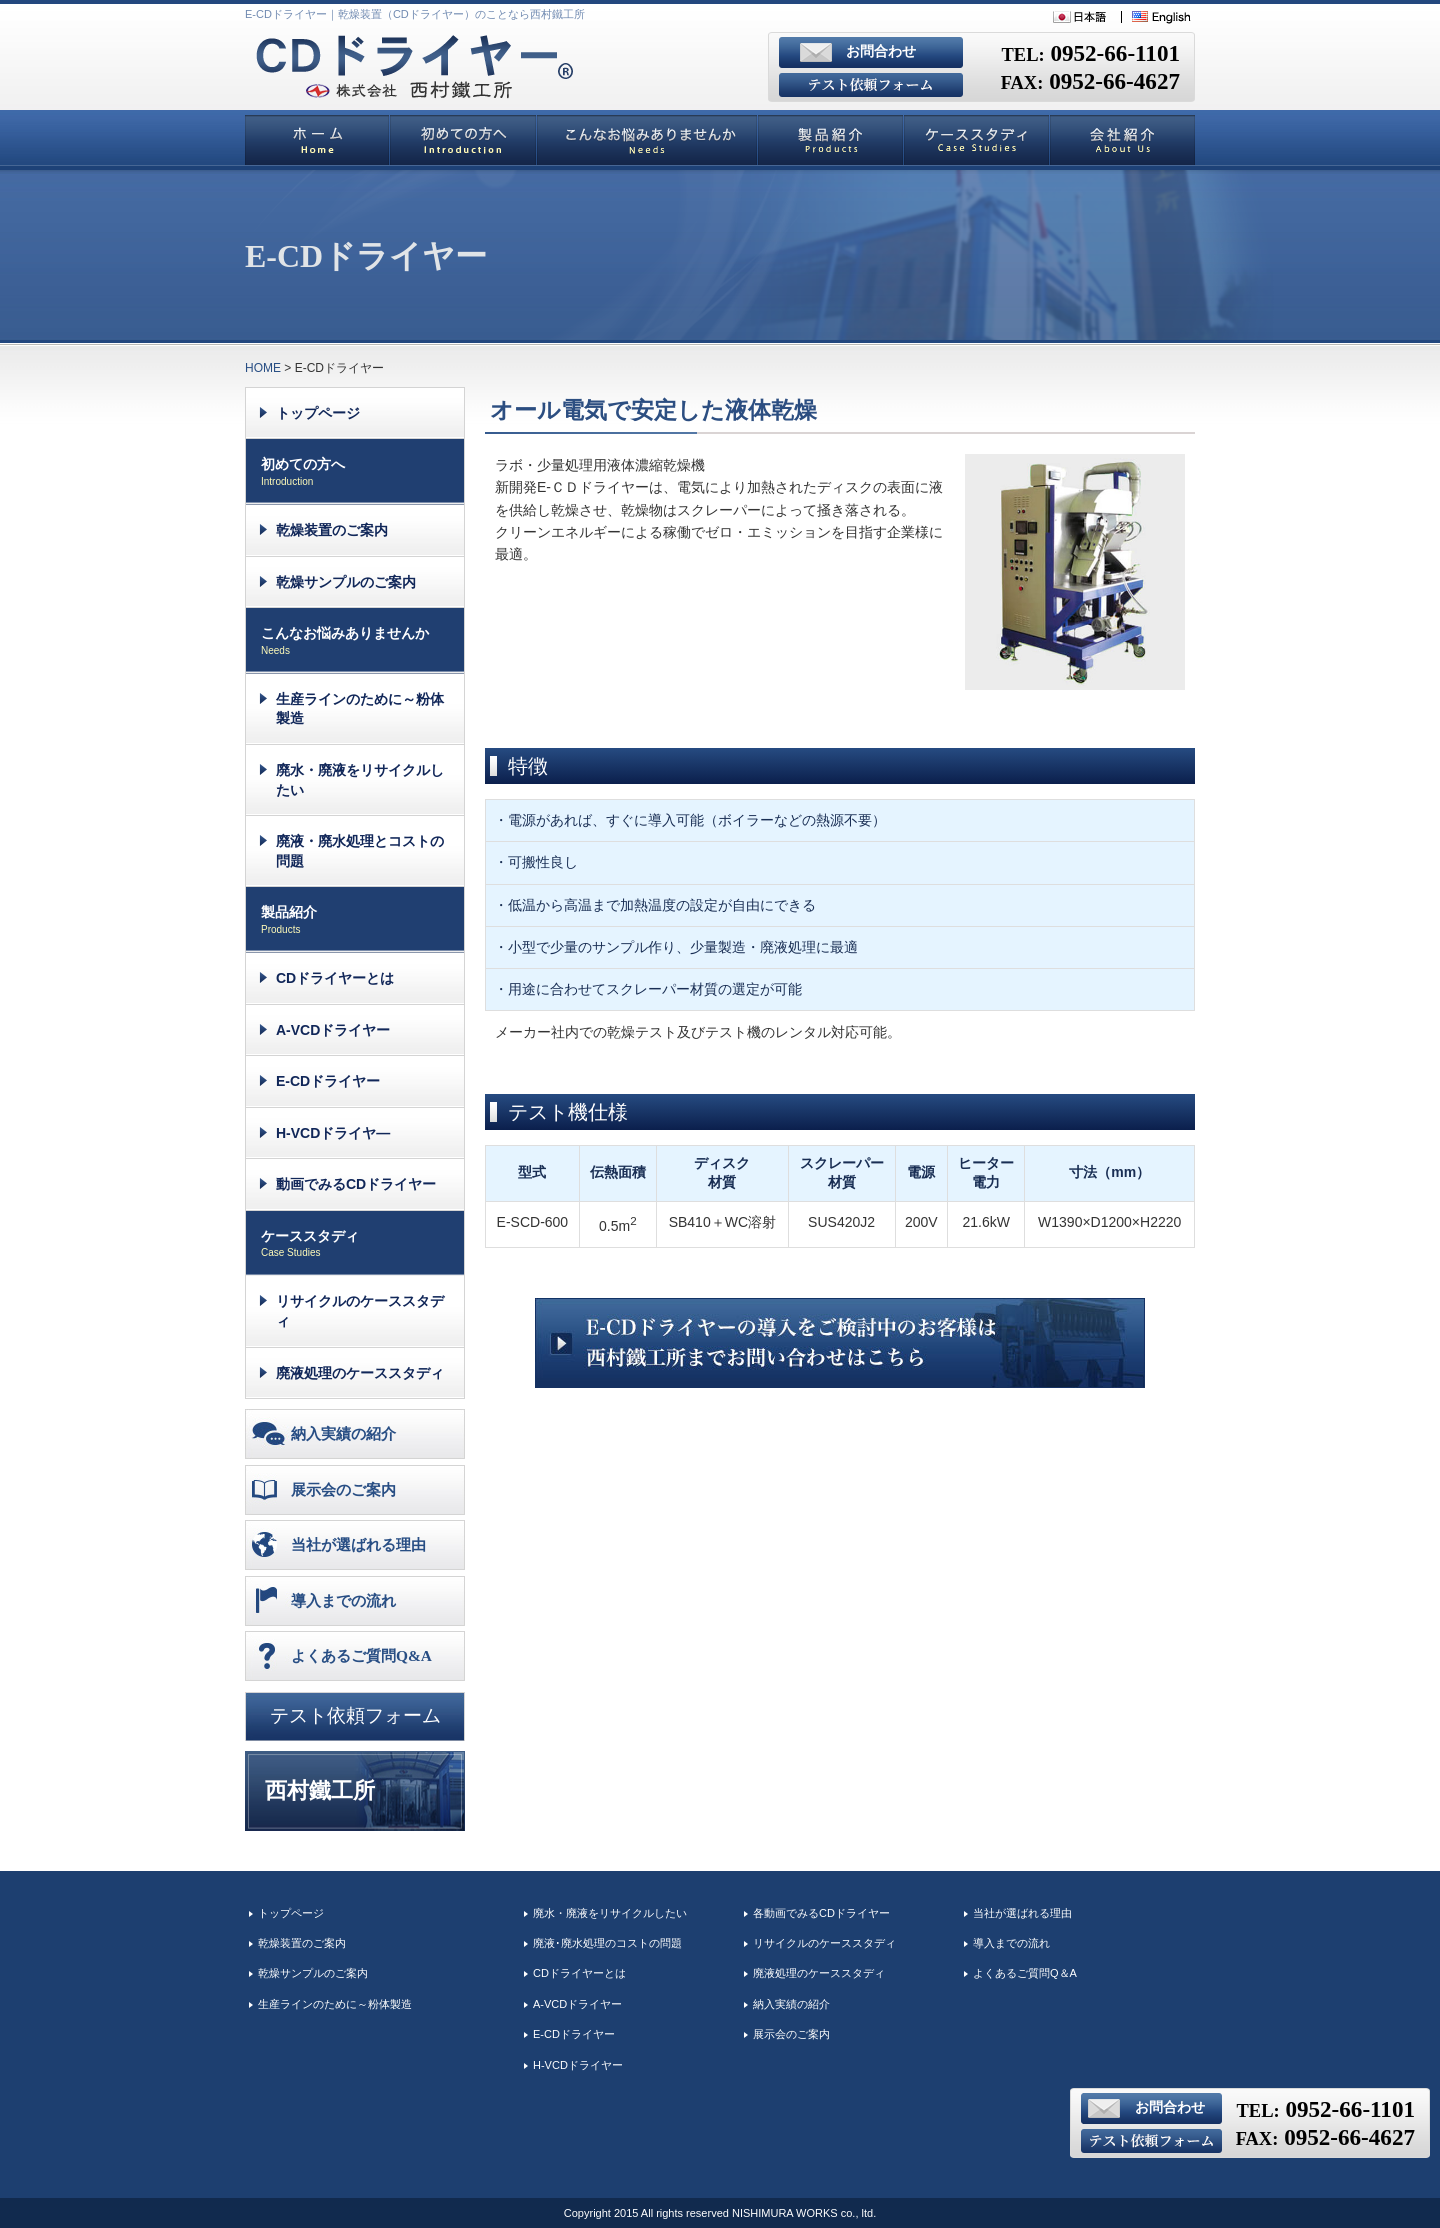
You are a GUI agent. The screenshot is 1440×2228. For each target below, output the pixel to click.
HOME (263, 368)
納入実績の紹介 (343, 1433)
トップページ (318, 413)
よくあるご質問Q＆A (1025, 1973)
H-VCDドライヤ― (333, 1133)
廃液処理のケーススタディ (360, 1373)
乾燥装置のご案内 (332, 530)
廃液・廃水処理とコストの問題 (360, 851)
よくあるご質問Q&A (361, 1655)
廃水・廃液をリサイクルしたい (360, 780)
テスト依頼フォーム (355, 1715)
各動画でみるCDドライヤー (821, 1913)
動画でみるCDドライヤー (356, 1184)
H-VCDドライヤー (578, 2065)
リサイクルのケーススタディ (360, 1311)
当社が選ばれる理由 (358, 1544)
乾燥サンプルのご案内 (346, 582)
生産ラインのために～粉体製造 (360, 709)
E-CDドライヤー (328, 1081)
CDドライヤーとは (335, 978)
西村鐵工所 (320, 1790)
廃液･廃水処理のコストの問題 (607, 1943)
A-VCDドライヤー (333, 1030)
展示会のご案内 (343, 1489)
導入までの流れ (343, 1600)
